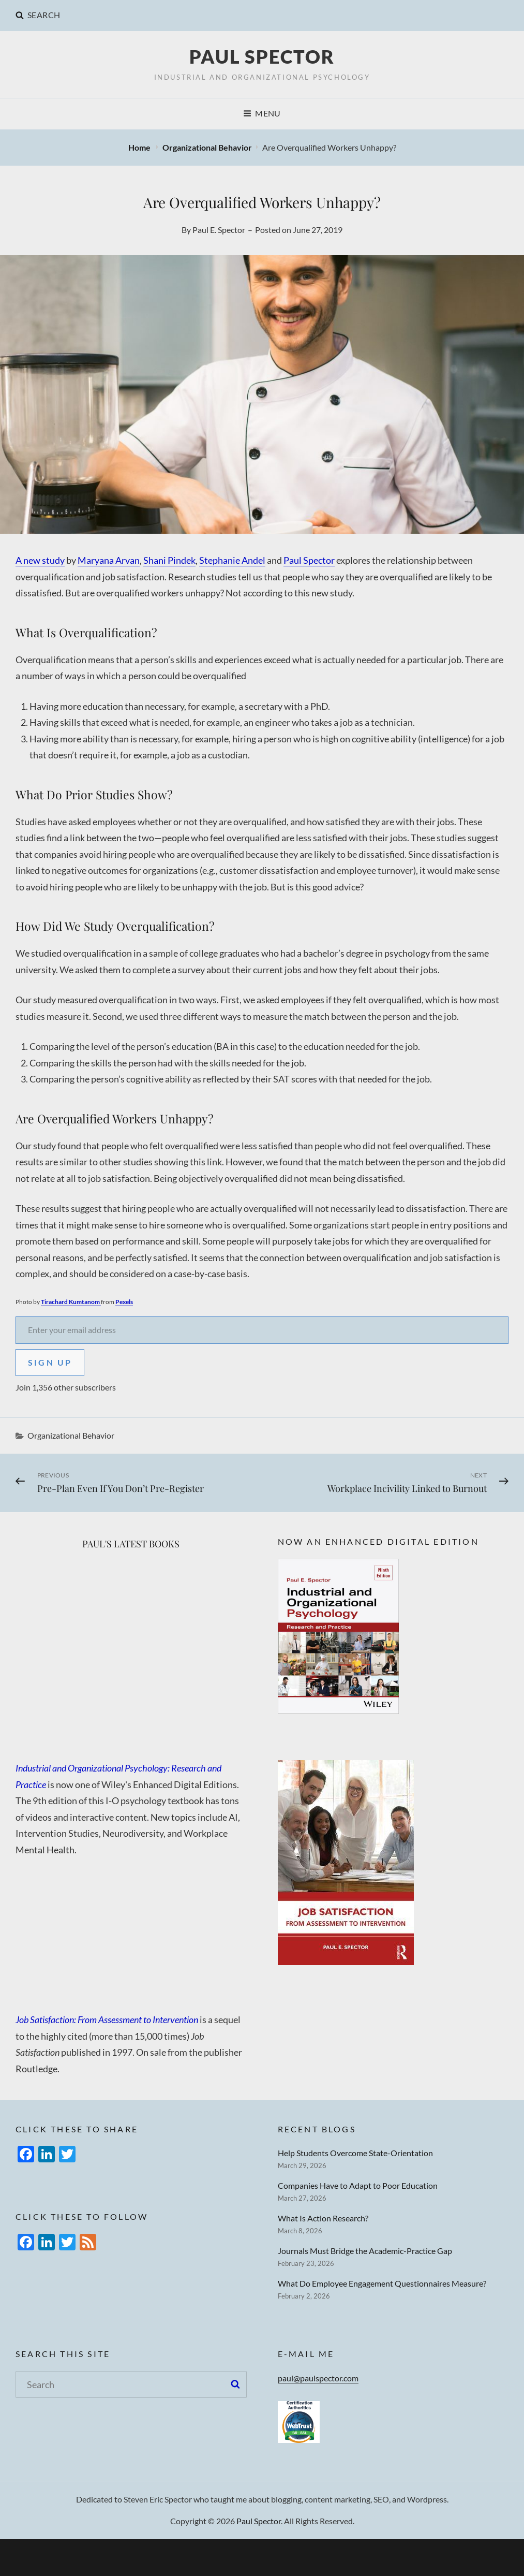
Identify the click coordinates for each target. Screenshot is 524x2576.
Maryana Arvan (109, 560)
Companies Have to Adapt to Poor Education (358, 2185)
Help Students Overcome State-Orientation (355, 2153)
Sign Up (50, 1362)
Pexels (124, 1302)
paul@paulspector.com (318, 2378)
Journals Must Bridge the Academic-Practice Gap (365, 2251)
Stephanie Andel (232, 560)
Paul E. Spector (218, 230)
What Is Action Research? (323, 2218)
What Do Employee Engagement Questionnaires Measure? (382, 2283)
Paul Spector (262, 56)
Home (140, 147)
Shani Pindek (169, 560)
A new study (40, 560)
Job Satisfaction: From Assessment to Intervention (108, 2019)
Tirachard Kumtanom (71, 1302)
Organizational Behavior (207, 147)
